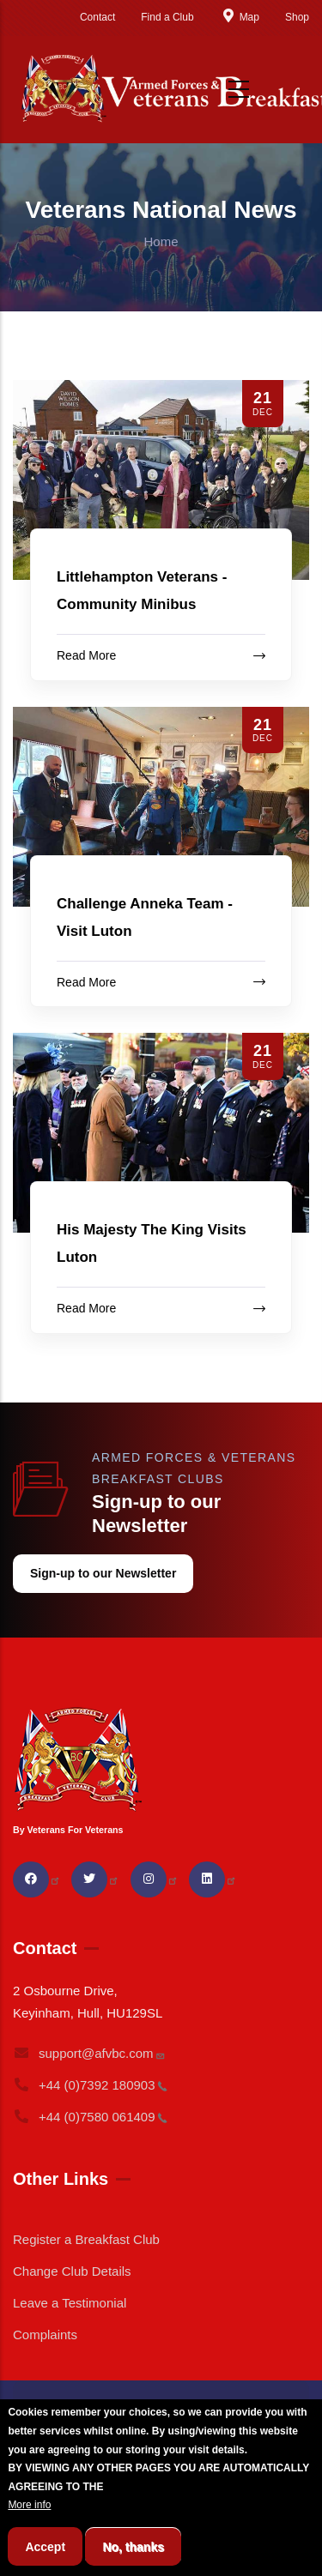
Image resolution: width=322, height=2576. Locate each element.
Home (160, 241)
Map (239, 17)
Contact (97, 17)
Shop (297, 17)
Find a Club (167, 17)
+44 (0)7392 (90, 2085)
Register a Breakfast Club (86, 2239)
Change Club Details (72, 2271)
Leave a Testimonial (69, 2302)
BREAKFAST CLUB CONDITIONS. (188, 2511)
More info (29, 2529)
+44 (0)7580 (90, 2116)
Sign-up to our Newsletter (103, 1573)
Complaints (45, 2334)
